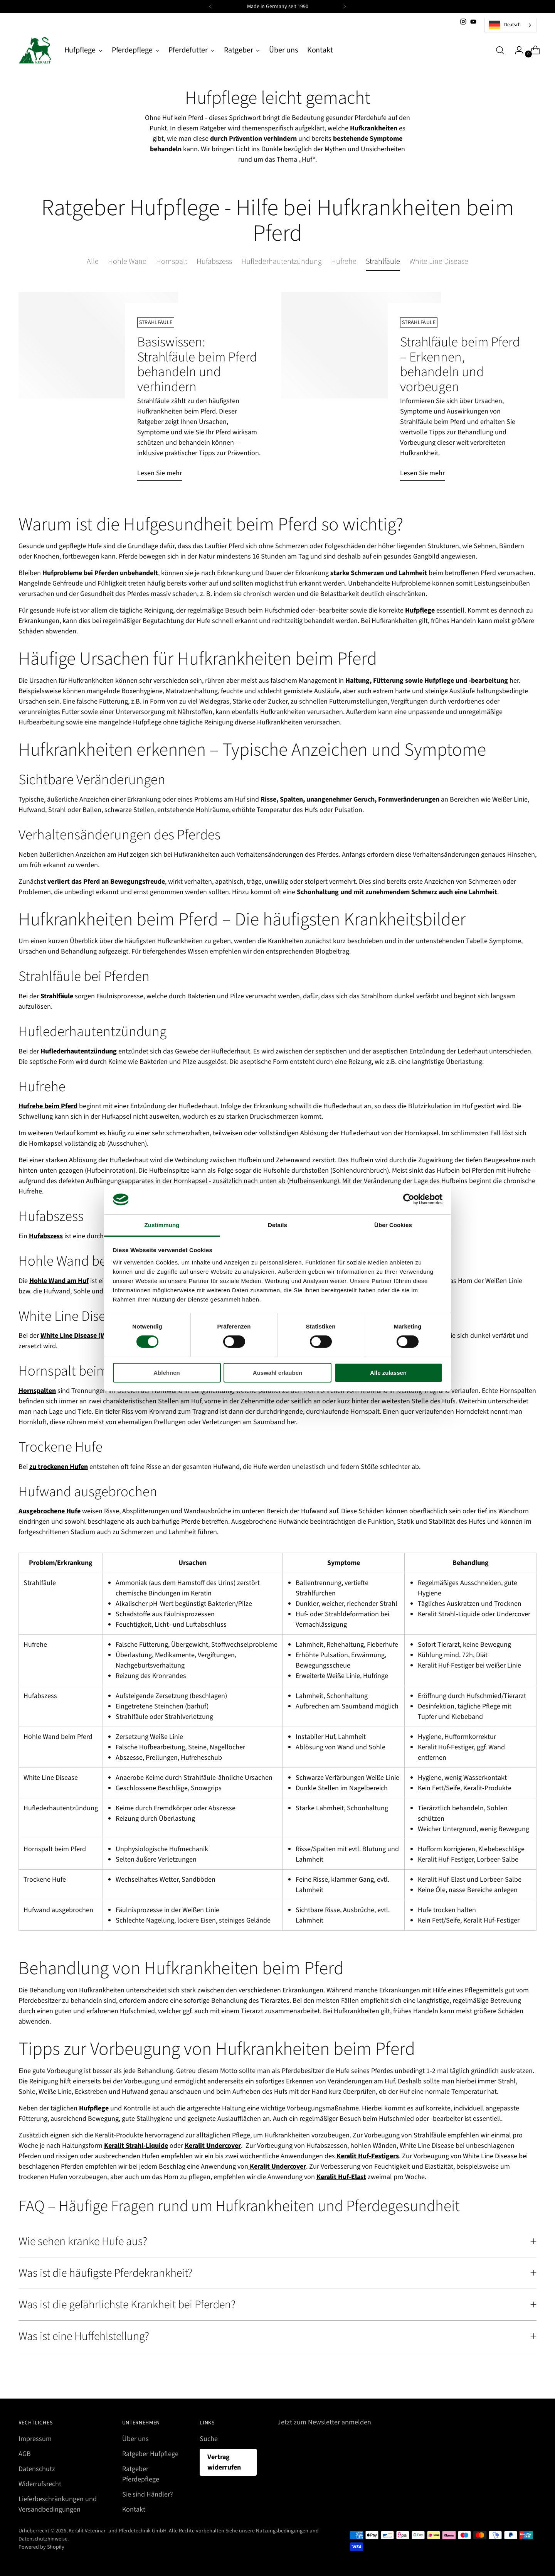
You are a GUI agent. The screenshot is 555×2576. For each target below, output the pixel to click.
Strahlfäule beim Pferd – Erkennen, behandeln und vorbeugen (460, 364)
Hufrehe (344, 261)
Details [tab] (277, 1225)
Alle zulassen (388, 1372)
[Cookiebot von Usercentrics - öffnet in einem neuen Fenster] (408, 1199)
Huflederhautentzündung (281, 261)
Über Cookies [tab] (393, 1225)
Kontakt (133, 2509)
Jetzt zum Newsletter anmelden (324, 2422)
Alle (93, 261)
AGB (24, 2454)
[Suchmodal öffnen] (500, 50)
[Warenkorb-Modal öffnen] (532, 50)
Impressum (35, 2439)
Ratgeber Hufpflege (150, 2454)
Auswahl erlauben (277, 1372)
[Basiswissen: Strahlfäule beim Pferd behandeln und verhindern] (98, 389)
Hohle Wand (127, 261)
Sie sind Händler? (147, 2494)
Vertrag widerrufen (224, 2462)
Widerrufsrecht (39, 2484)
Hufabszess (214, 261)
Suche (209, 2439)
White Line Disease (438, 261)
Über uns (135, 2439)
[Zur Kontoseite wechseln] (516, 50)
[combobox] (510, 25)
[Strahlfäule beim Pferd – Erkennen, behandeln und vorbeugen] (361, 389)
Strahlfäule (383, 261)
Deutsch (505, 25)
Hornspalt (171, 261)
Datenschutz (36, 2469)
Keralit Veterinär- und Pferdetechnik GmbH (117, 2531)
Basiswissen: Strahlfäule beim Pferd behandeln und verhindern (197, 364)
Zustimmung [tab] (162, 1225)
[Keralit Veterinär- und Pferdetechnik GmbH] (35, 50)
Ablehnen (166, 1372)
